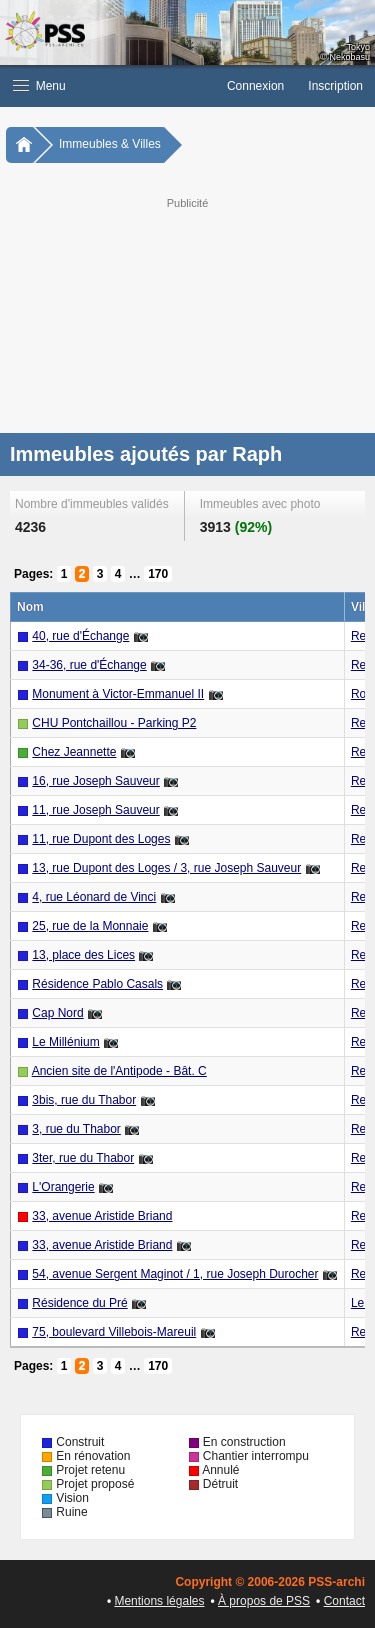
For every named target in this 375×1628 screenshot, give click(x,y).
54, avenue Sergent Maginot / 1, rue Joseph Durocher (175, 1274)
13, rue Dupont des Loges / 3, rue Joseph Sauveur (166, 868)
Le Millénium (65, 1042)
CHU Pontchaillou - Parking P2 (114, 723)
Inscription (335, 86)
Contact (344, 1601)
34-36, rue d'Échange (89, 665)
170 (158, 574)
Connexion (255, 86)
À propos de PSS (264, 1601)
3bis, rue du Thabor (84, 1100)
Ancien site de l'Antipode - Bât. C (119, 1071)
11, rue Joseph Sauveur (95, 810)
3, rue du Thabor (76, 1129)
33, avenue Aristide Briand (102, 1216)
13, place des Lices (83, 955)
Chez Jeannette (74, 752)
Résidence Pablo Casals (97, 984)
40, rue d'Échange (80, 636)
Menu (39, 86)
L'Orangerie (63, 1187)
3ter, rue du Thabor (83, 1158)
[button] (107, 86)
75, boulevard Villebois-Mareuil (114, 1332)
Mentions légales (159, 1601)
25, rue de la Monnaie (90, 926)
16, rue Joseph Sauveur (95, 781)
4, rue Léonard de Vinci (94, 897)
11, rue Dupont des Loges (101, 839)
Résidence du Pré (79, 1303)
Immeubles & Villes (110, 144)
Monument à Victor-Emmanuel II (118, 694)
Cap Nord (57, 1013)
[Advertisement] (187, 313)
